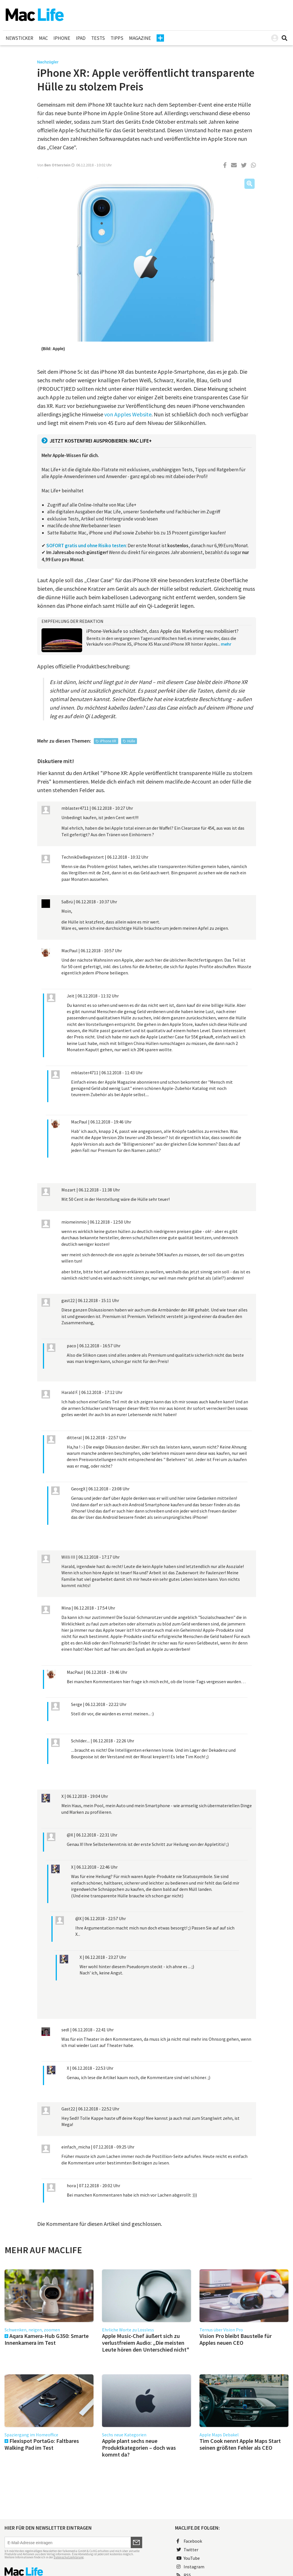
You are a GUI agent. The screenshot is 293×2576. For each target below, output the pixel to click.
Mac (43, 38)
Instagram (190, 2566)
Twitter (187, 2549)
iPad (81, 38)
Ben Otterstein (57, 165)
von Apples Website (127, 414)
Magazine (140, 38)
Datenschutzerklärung (69, 2557)
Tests (98, 38)
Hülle (131, 741)
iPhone (61, 38)
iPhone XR (108, 741)
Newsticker (19, 38)
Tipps (117, 38)
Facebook (189, 2541)
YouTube (188, 2558)
